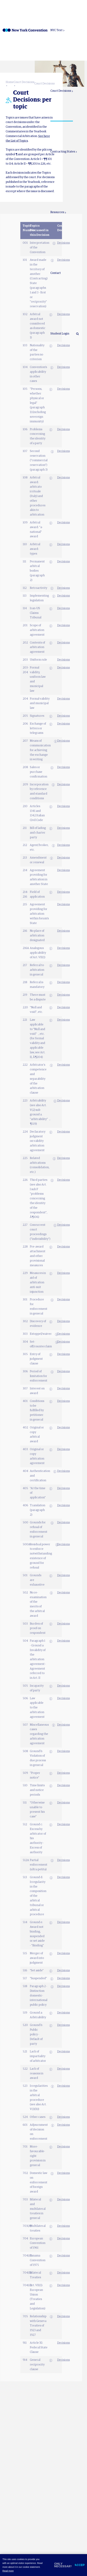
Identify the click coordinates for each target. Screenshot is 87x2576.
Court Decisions (60, 90)
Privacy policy (41, 2573)
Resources (57, 212)
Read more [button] (8, 2571)
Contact (55, 273)
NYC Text (56, 30)
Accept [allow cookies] (80, 2565)
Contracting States (62, 151)
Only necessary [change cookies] (63, 2565)
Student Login (59, 333)
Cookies (65, 2573)
